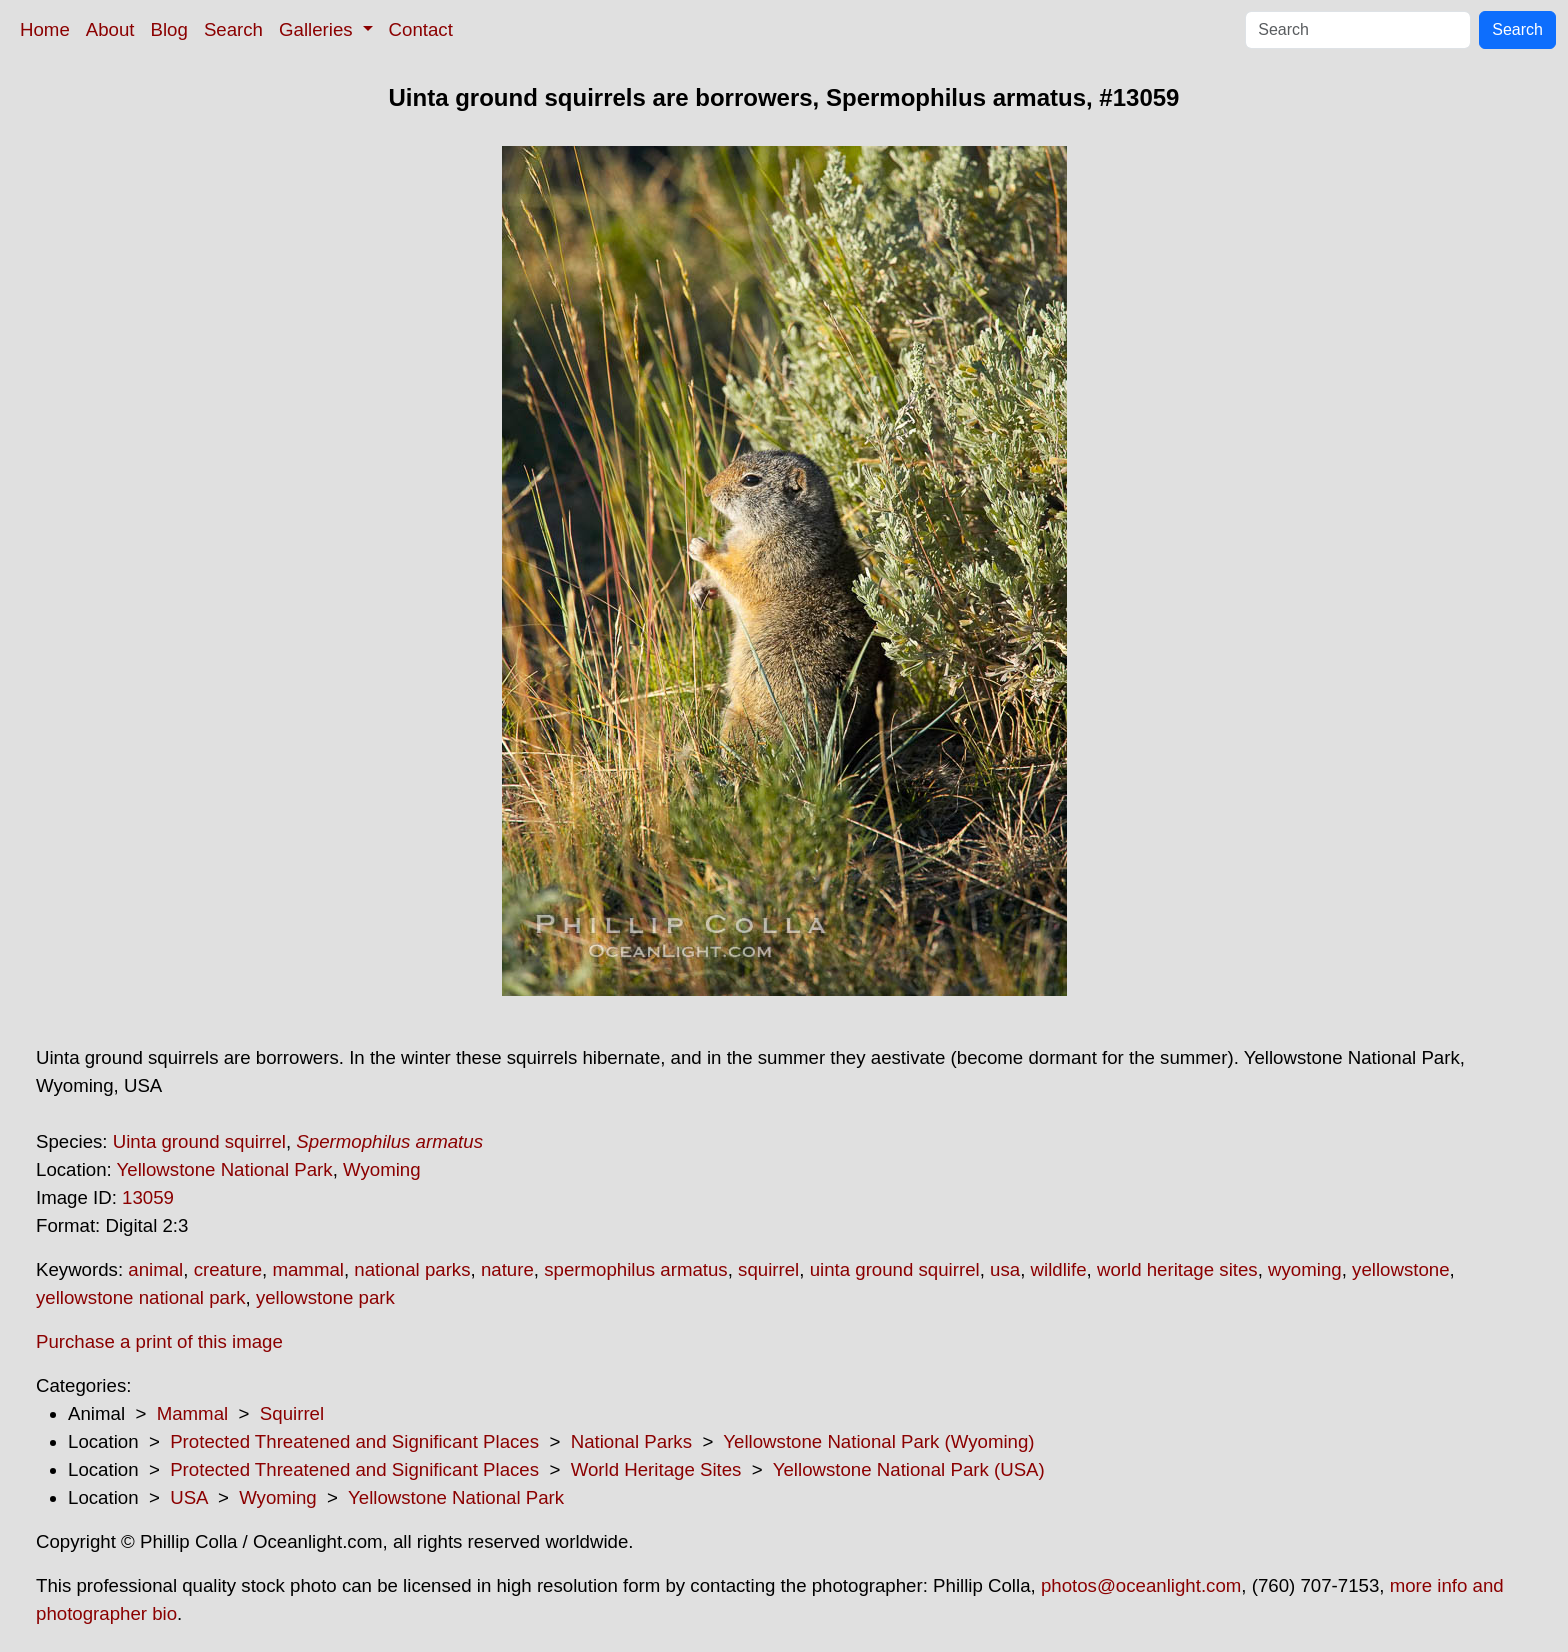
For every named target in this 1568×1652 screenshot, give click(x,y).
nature (507, 1269)
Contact (421, 29)
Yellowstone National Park (225, 1169)
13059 (148, 1197)
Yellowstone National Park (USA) (909, 1469)
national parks (412, 1269)
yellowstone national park (141, 1297)
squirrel (768, 1269)
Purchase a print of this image (159, 1341)
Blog (169, 29)
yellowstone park (325, 1297)
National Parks (631, 1441)
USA (188, 1497)
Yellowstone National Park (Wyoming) (878, 1441)
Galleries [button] (318, 29)
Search (233, 29)
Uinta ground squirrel (199, 1141)
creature (228, 1269)
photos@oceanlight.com (1141, 1585)
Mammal (193, 1413)
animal (155, 1269)
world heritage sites (1177, 1269)
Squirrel (292, 1413)
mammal (308, 1269)
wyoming (1305, 1269)
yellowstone (1400, 1269)
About (110, 29)
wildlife (1059, 1269)
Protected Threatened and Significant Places (354, 1441)
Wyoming (382, 1169)
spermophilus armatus (636, 1269)
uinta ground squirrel (895, 1269)
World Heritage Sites (656, 1469)
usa (1005, 1269)
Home (45, 29)
